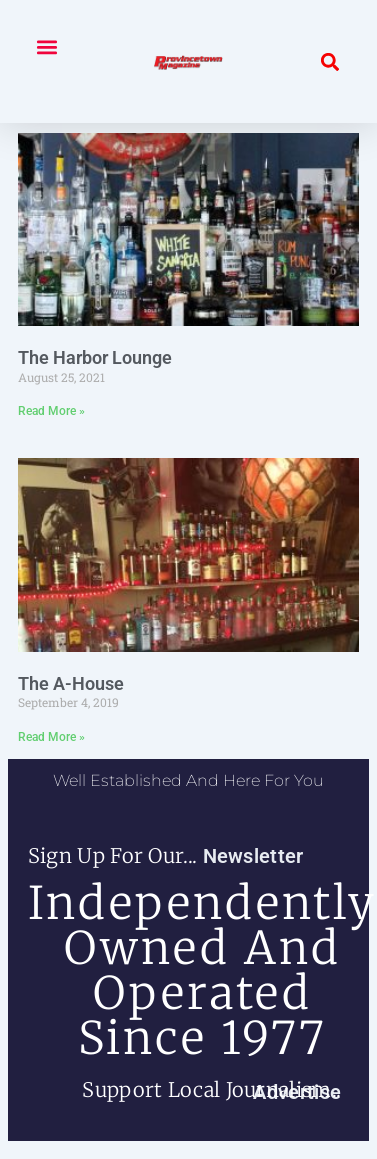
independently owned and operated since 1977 (202, 970)
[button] (46, 46)
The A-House (71, 683)
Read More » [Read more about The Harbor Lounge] (51, 411)
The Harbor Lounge (95, 357)
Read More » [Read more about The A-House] (51, 737)
